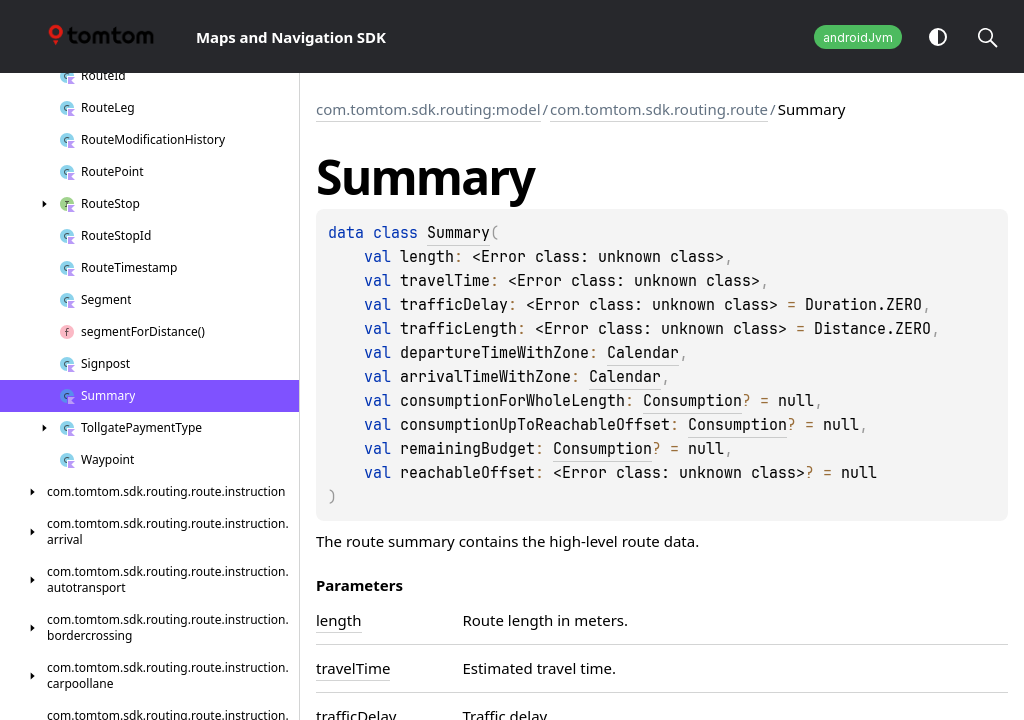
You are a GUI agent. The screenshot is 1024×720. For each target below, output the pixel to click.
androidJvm (858, 37)
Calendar (643, 353)
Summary (458, 233)
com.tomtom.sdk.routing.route (659, 109)
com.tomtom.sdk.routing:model (428, 109)
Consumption (692, 401)
